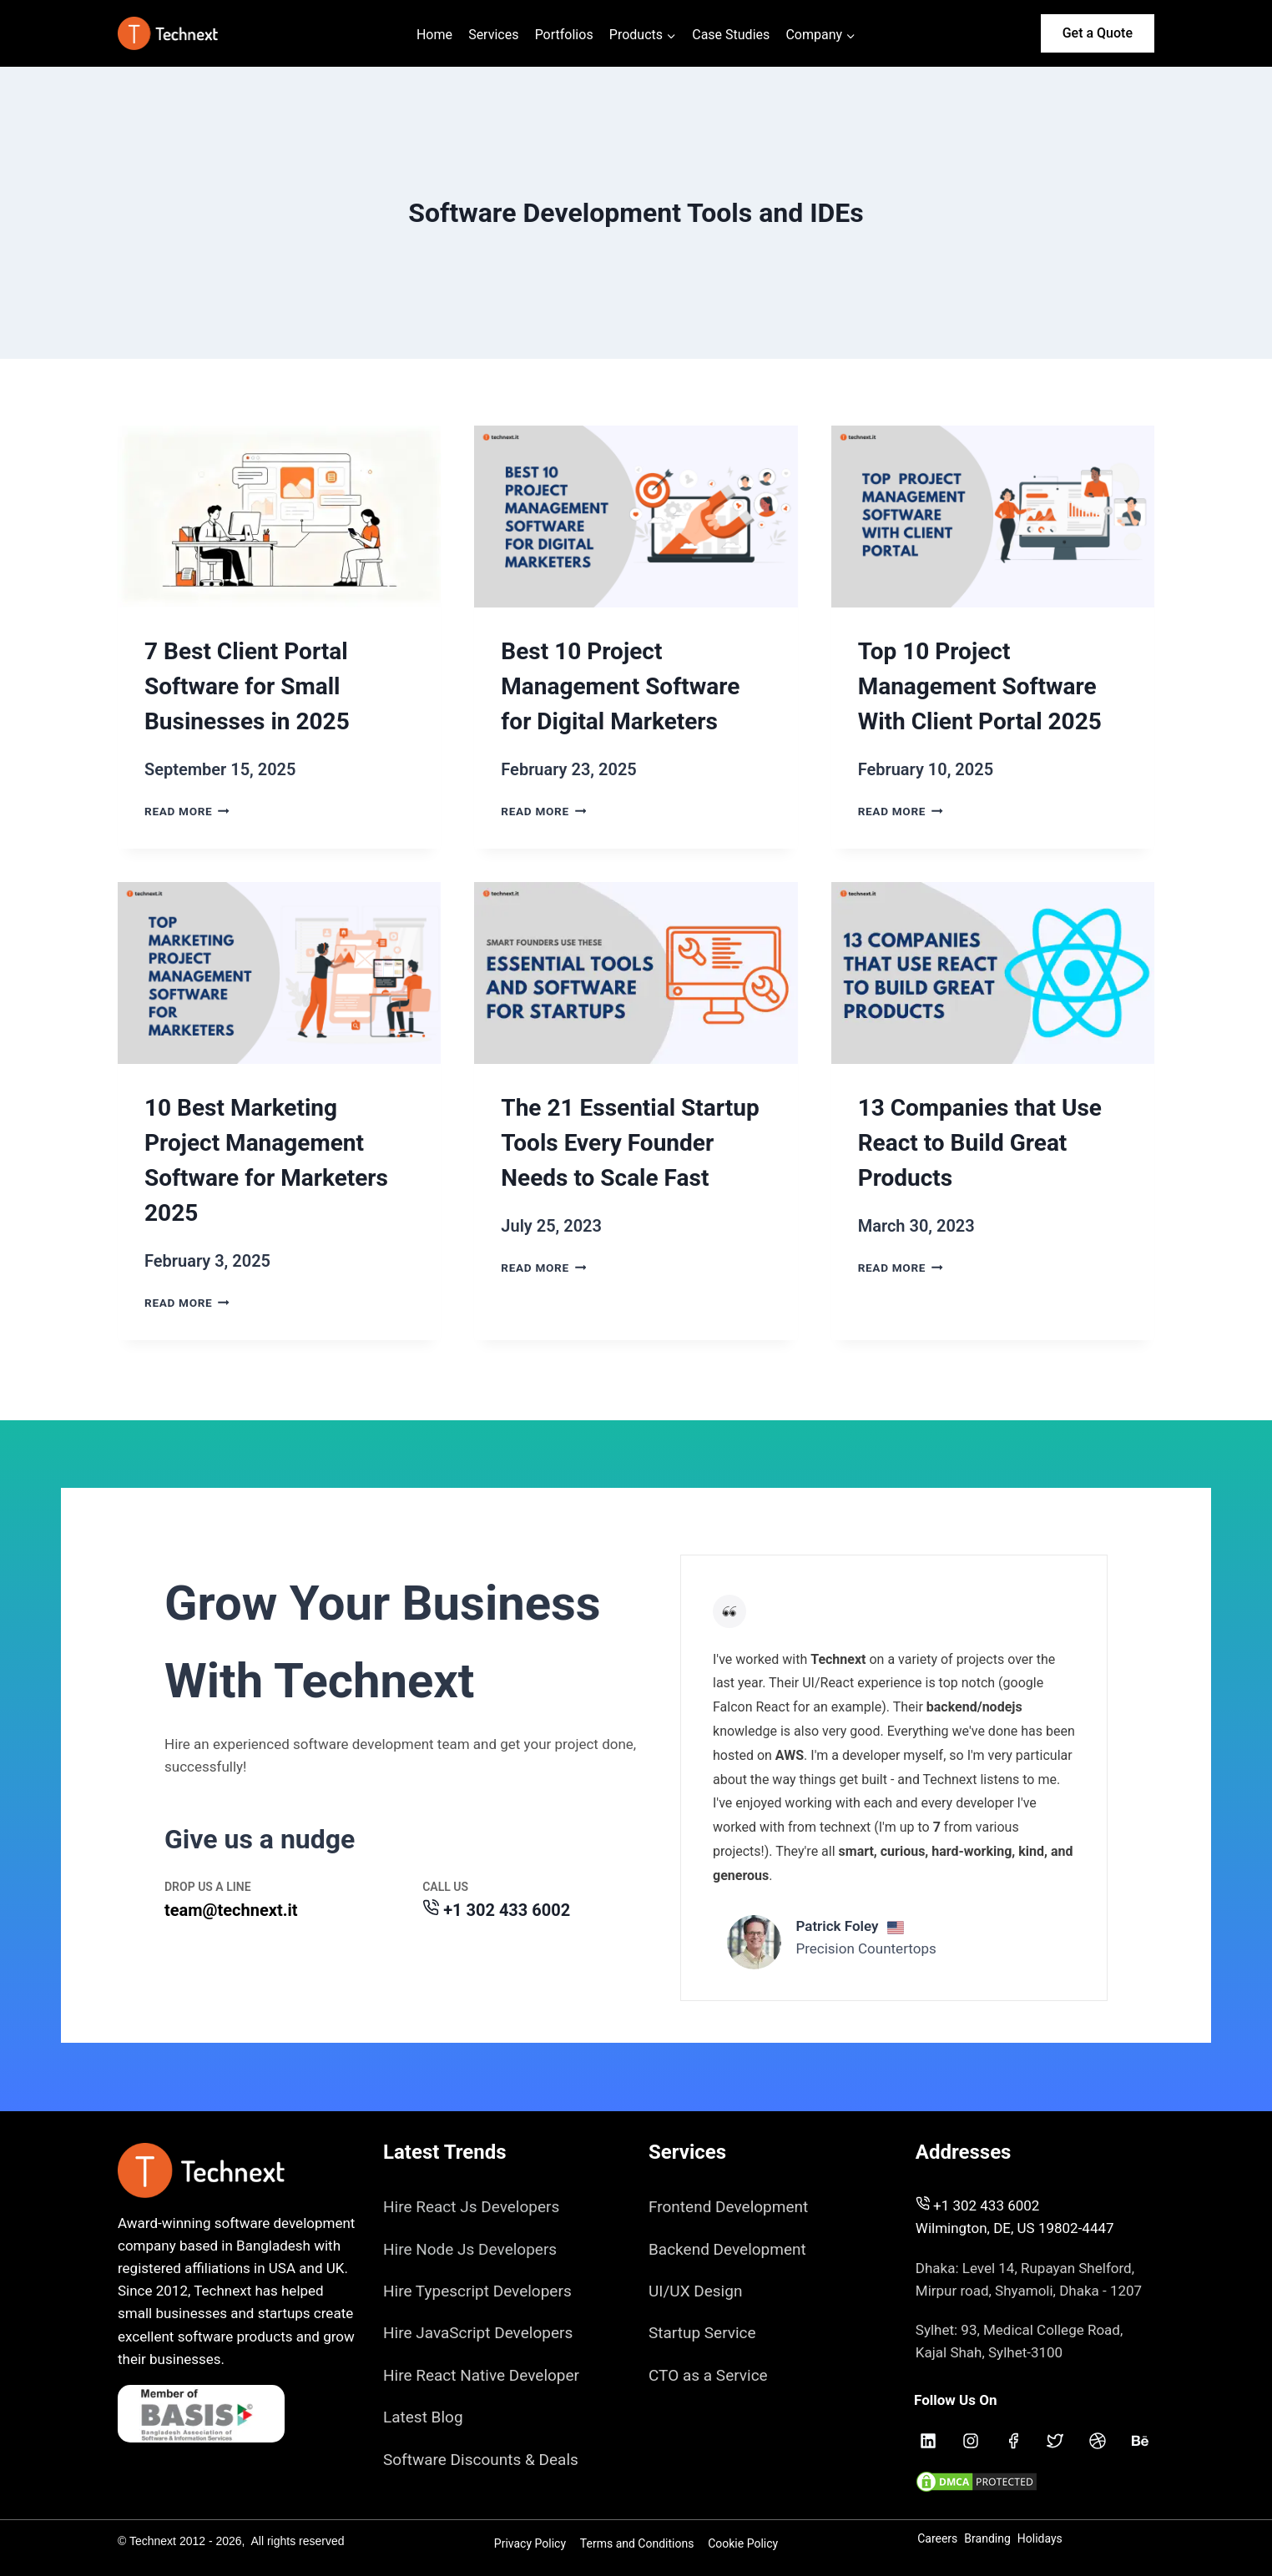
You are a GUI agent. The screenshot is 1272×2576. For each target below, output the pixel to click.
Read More (187, 811)
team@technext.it (231, 1904)
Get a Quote (1098, 33)
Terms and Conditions (637, 2548)
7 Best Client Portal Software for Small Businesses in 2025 (247, 686)
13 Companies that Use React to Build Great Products (980, 1143)
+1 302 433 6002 (506, 1904)
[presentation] (279, 516)
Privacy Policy (530, 2548)
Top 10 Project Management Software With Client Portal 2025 (980, 686)
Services (493, 35)
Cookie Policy (743, 2548)
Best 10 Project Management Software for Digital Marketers (620, 686)
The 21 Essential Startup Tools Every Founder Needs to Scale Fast (630, 1143)
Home (434, 35)
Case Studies (731, 35)
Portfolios (564, 35)
